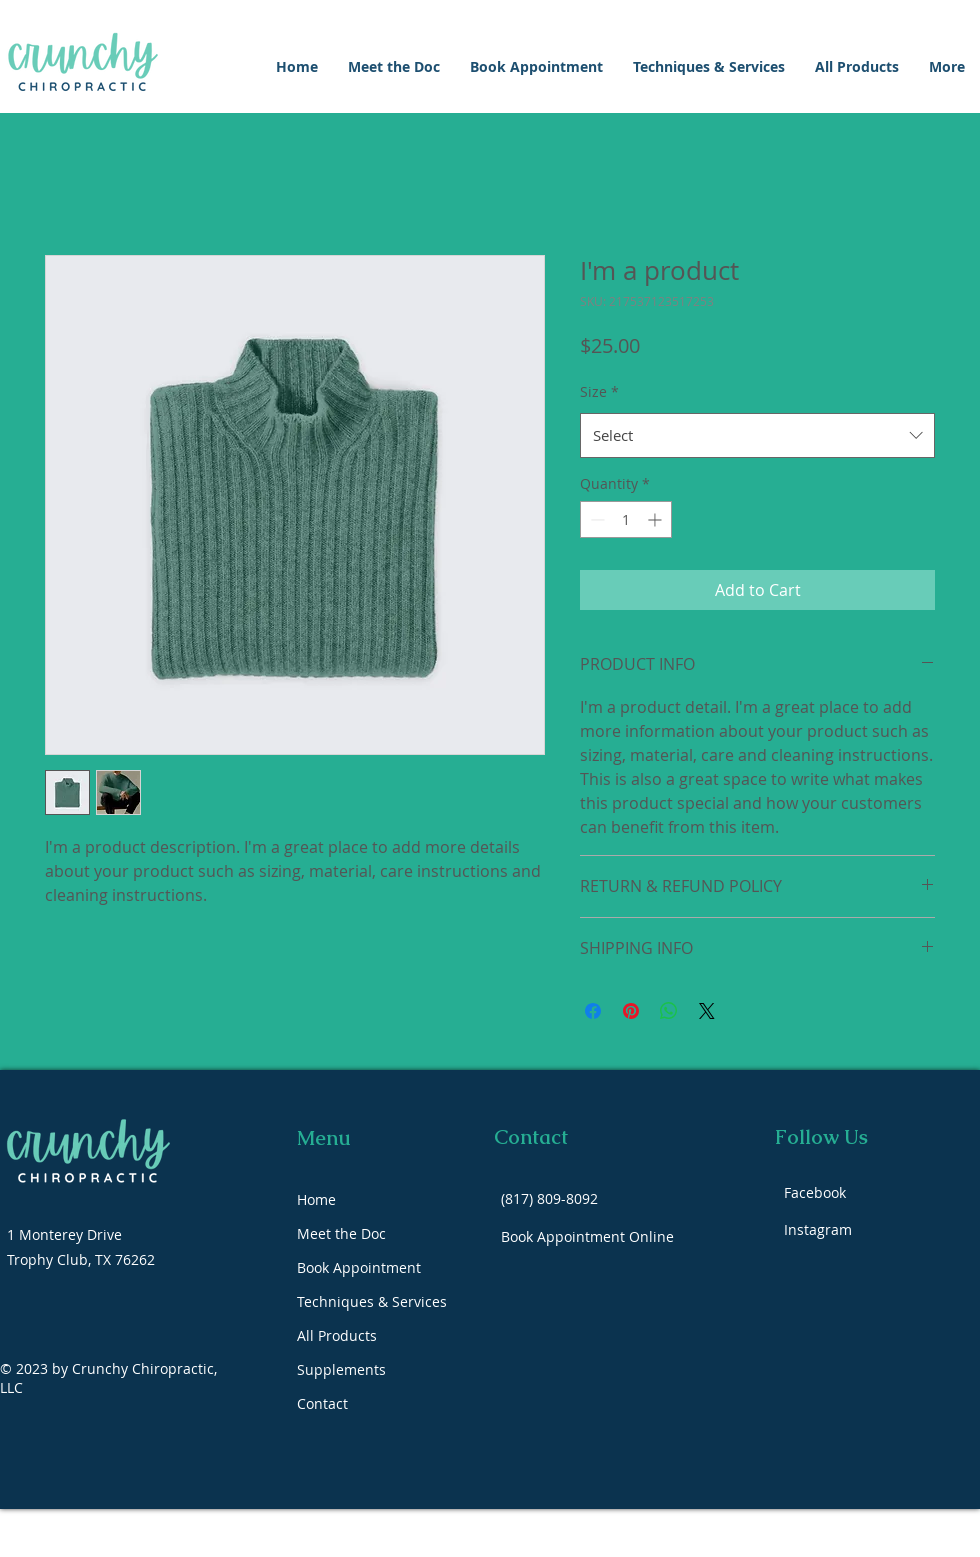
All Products (337, 1335)
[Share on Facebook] (593, 1011)
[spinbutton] (626, 519)
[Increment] (656, 519)
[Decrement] (595, 519)
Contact (322, 1403)
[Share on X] (707, 1011)
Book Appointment (359, 1267)
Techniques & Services (372, 1301)
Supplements (341, 1369)
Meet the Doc (341, 1233)
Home (316, 1199)
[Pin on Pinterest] (631, 1011)
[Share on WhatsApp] (669, 1011)
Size (599, 391)
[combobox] (757, 435)
